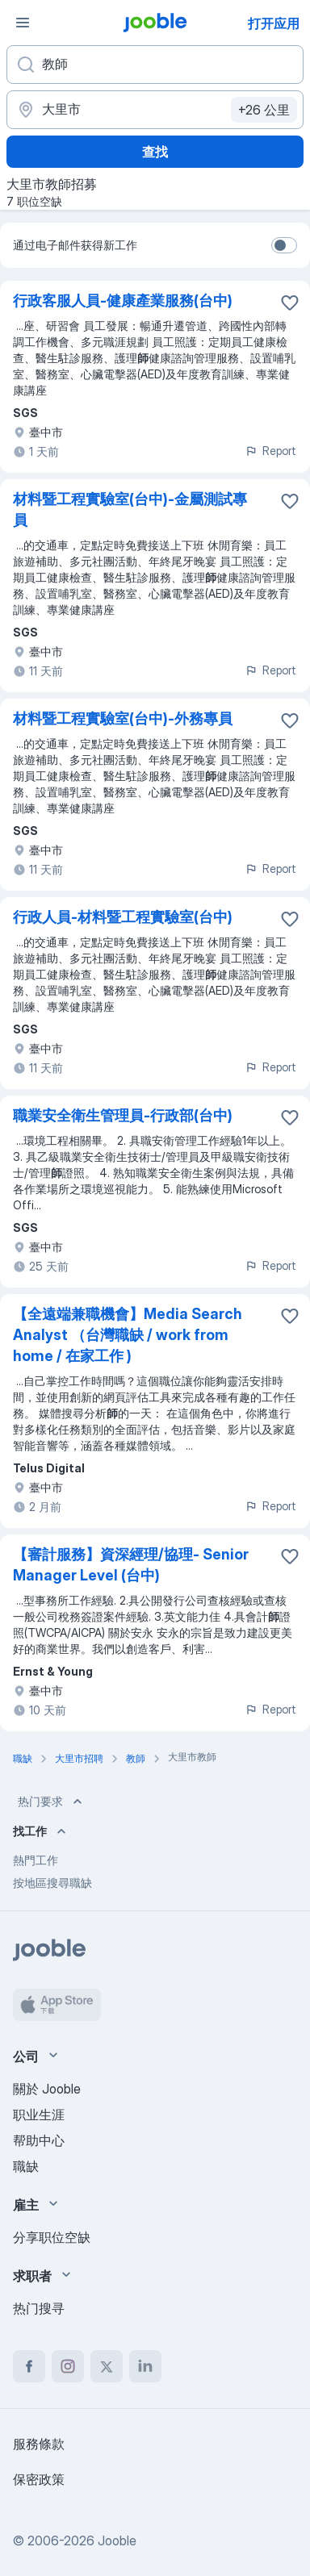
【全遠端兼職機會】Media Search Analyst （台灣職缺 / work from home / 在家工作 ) (127, 1334)
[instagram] (68, 2366)
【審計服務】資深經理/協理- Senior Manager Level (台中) (131, 1565)
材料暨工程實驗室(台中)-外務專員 (122, 718)
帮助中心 (39, 2140)
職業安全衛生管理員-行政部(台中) (122, 1115)
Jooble (117, 2540)
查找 (155, 152)
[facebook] (29, 2366)
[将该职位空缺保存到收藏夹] (289, 302)
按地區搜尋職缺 (52, 1882)
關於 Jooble (47, 2089)
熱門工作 (35, 1860)
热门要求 (52, 1801)
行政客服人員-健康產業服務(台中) (122, 300)
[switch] (284, 245)
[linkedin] (145, 2366)
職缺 (26, 2166)
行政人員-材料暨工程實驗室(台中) (122, 916)
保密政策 (39, 2479)
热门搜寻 (39, 2308)
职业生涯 (39, 2114)
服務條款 (39, 2444)
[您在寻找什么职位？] (155, 64)
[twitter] (106, 2366)
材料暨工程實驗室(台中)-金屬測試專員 (130, 509)
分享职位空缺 (51, 2237)
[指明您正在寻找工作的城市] (155, 109)
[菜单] (22, 22)
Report (270, 450)
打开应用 (274, 23)
